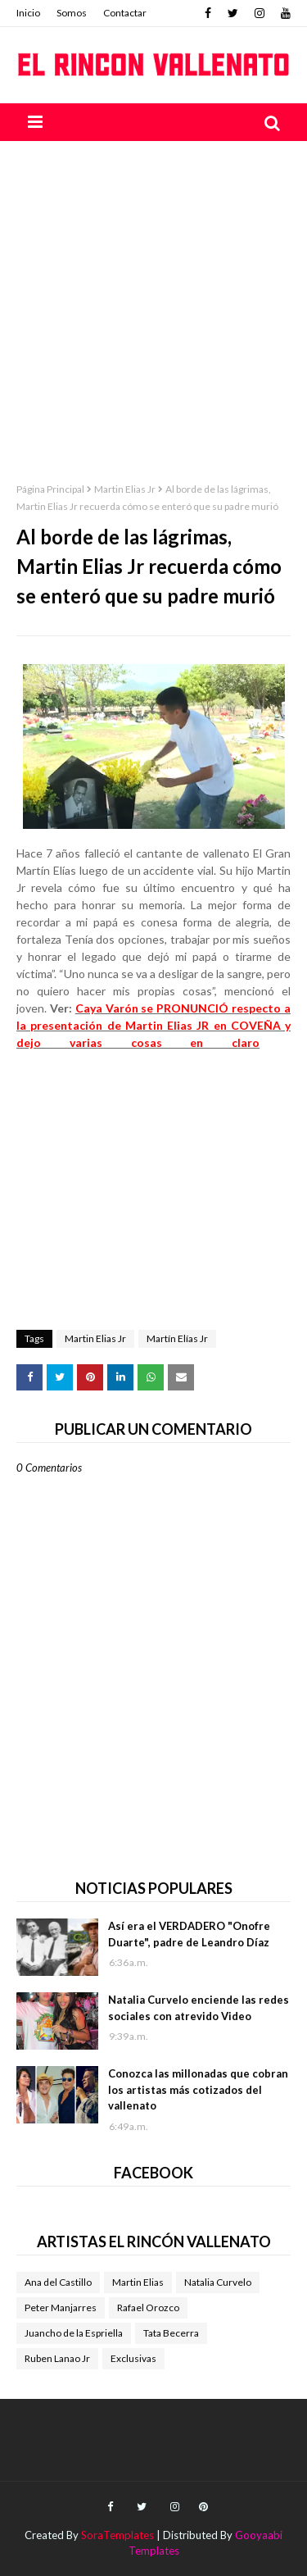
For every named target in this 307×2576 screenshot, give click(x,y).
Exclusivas (133, 2358)
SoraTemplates (117, 2535)
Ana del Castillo (58, 2282)
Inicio (28, 13)
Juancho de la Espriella (74, 2333)
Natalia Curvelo (217, 2282)
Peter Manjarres (61, 2307)
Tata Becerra (171, 2333)
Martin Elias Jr (125, 489)
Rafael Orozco (148, 2307)
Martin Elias (138, 2282)
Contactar (125, 13)
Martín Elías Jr (177, 1338)
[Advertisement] (153, 303)
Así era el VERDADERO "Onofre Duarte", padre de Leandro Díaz (189, 1934)
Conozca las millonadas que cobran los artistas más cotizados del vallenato (198, 2089)
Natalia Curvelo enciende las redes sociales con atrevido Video (198, 2008)
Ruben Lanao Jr (57, 2358)
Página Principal (50, 489)
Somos (71, 13)
